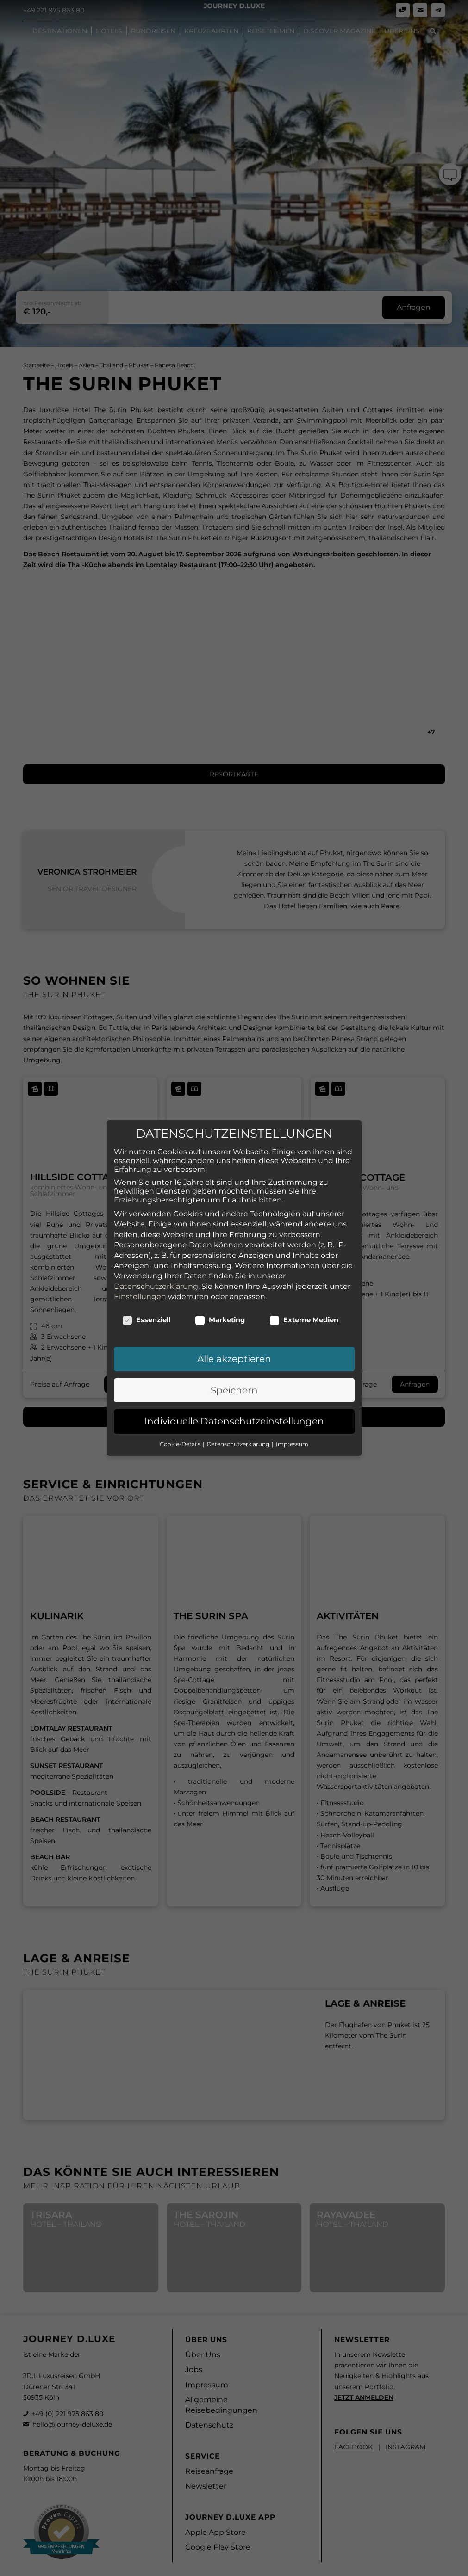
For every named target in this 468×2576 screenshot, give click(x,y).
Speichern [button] (234, 1367)
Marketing (220, 1298)
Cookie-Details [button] (181, 1421)
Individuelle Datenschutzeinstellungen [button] (234, 1399)
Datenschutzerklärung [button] (239, 1421)
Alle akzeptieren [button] (234, 1336)
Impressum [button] (292, 1421)
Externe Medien (304, 1298)
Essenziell (146, 1298)
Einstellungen (140, 1274)
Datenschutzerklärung (156, 1263)
